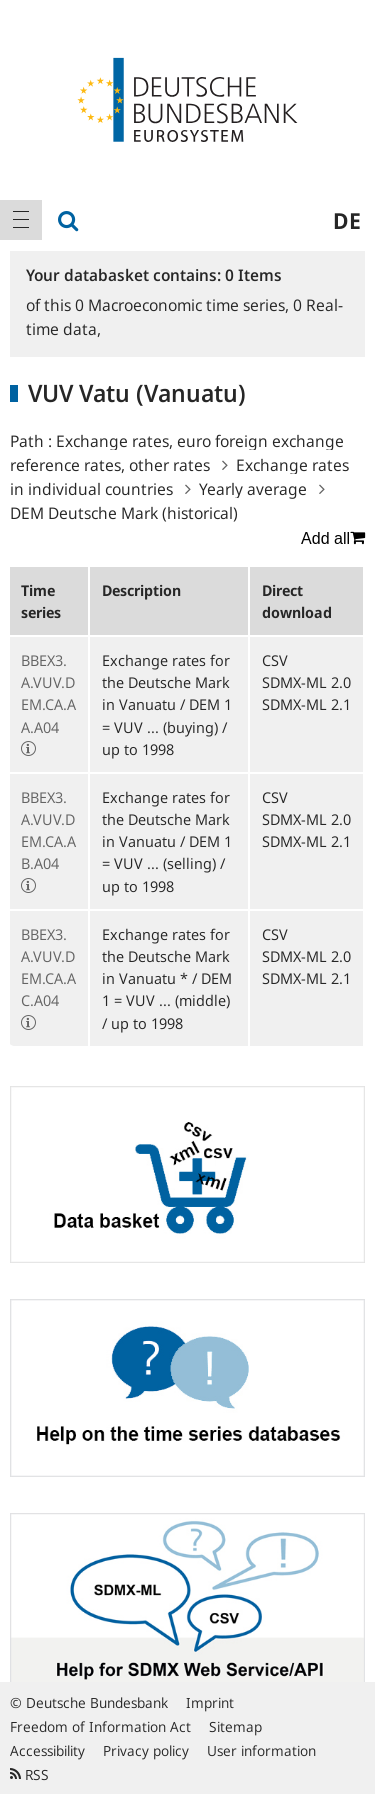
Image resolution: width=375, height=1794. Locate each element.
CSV (275, 660)
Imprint (210, 1702)
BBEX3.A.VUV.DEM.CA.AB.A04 (48, 830)
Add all (333, 538)
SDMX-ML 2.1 (306, 704)
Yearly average (253, 489)
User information (261, 1750)
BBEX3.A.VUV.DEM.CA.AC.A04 (48, 967)
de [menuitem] (347, 220)
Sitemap (235, 1726)
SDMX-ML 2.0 (306, 682)
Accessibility (47, 1750)
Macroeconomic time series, (184, 305)
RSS (29, 1774)
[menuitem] (21, 220)
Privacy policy (146, 1750)
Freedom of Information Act (100, 1726)
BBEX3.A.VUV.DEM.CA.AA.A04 (48, 693)
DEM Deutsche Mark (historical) (124, 513)
